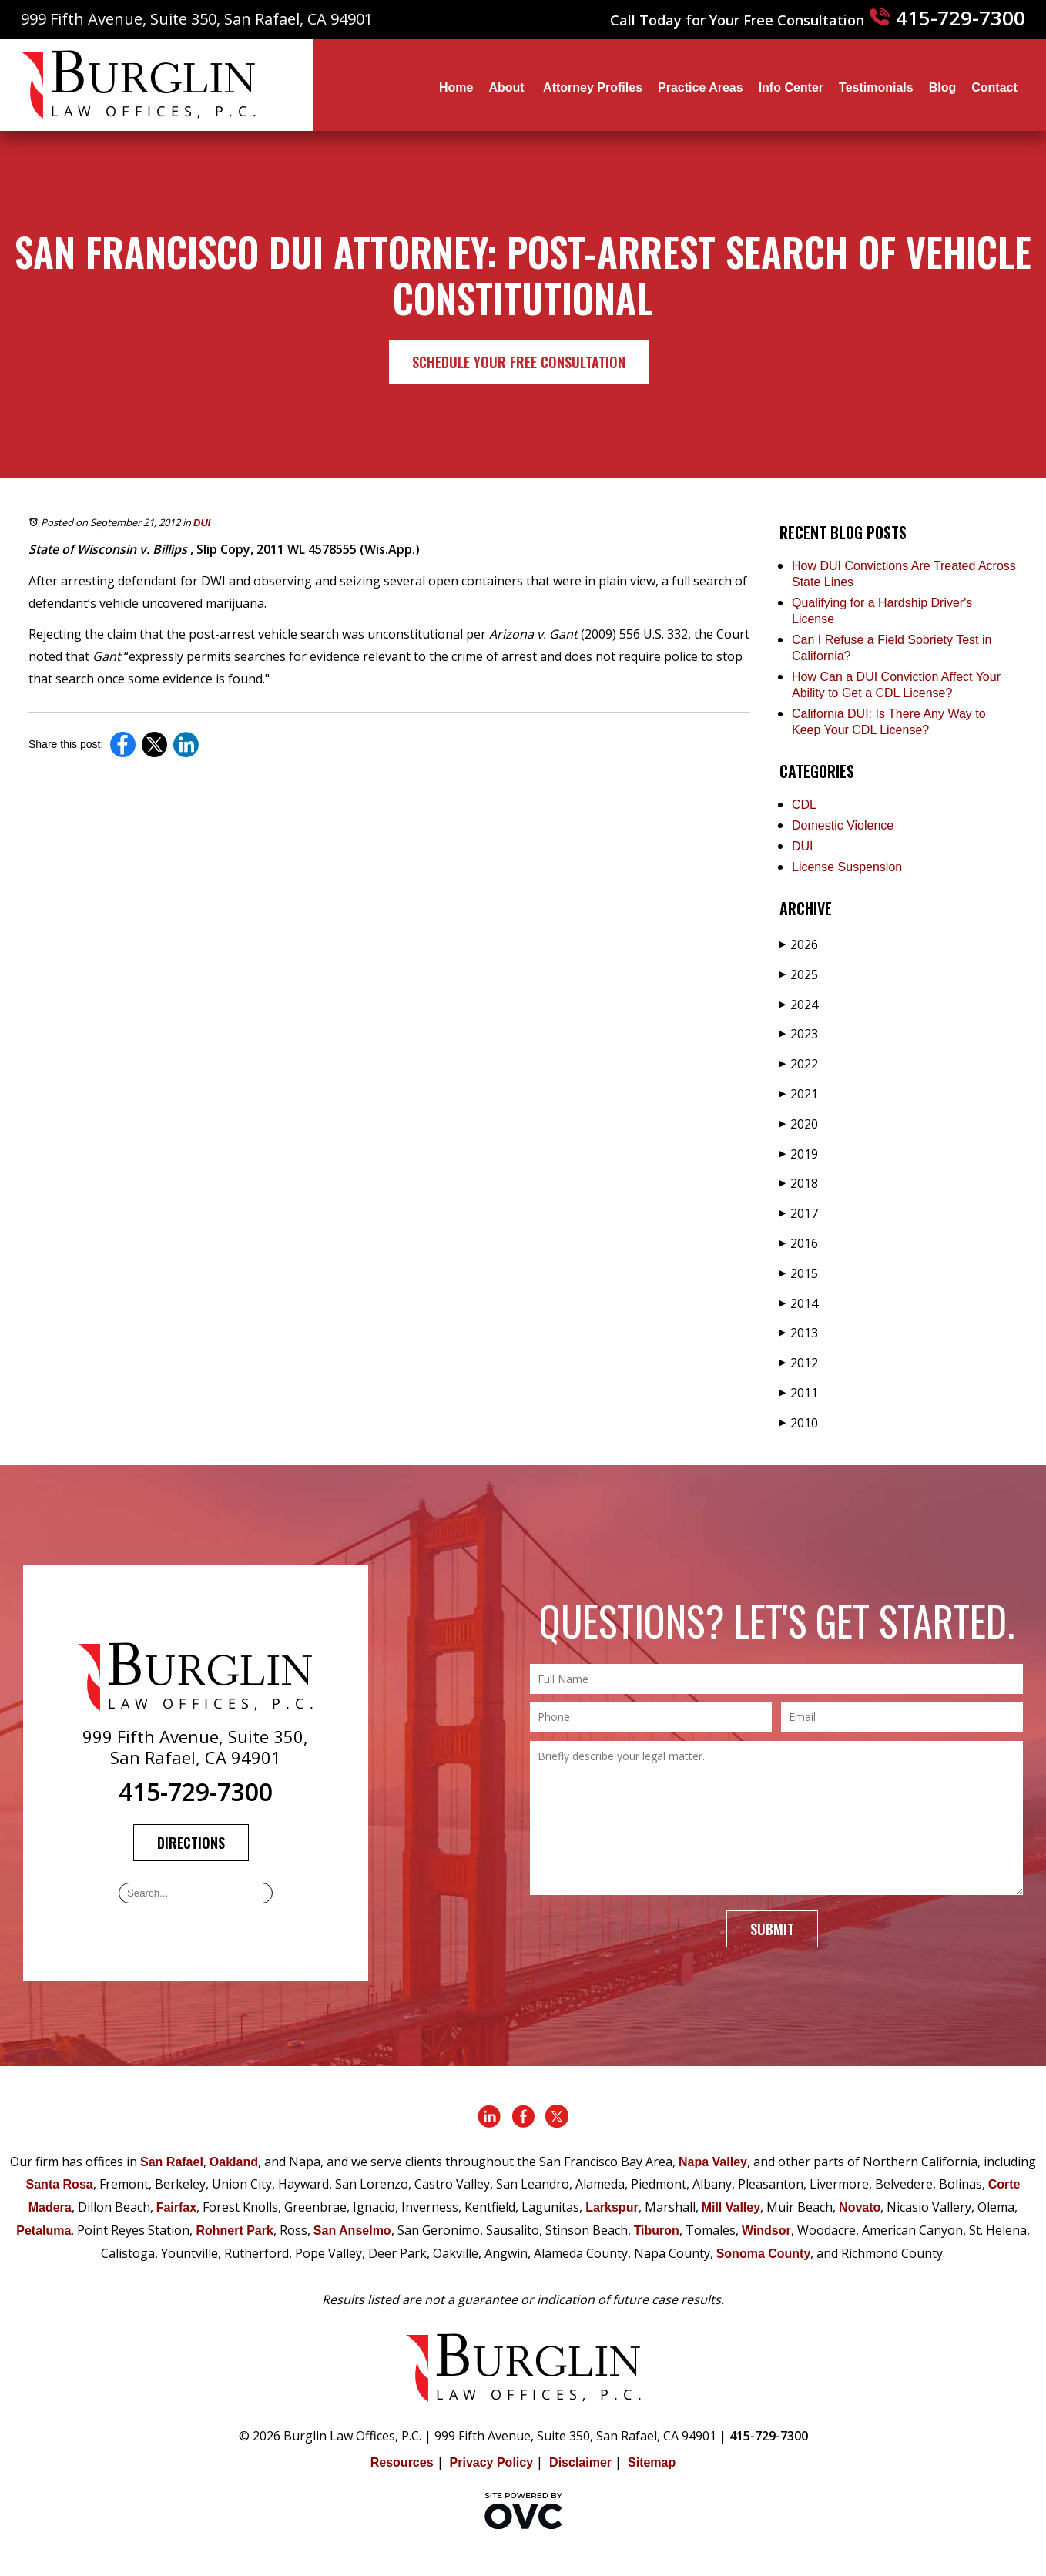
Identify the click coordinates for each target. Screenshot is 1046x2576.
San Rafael (171, 2161)
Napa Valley (713, 2161)
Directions (191, 1843)
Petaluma (43, 2230)
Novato (859, 2207)
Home (456, 87)
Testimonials (876, 87)
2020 (798, 1123)
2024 (798, 1004)
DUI (201, 522)
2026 (798, 944)
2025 (798, 974)
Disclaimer (580, 2462)
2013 (798, 1332)
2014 (798, 1303)
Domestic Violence (842, 825)
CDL (804, 804)
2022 (798, 1063)
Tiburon (656, 2230)
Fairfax (176, 2207)
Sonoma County (763, 2253)
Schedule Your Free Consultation (518, 362)
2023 (798, 1033)
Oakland (234, 2161)
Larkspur (611, 2207)
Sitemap (652, 2462)
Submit (772, 1929)
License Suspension (847, 867)
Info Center (791, 87)
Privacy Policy (492, 2462)
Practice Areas (700, 87)
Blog (943, 87)
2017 (798, 1213)
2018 (798, 1183)
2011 (798, 1392)
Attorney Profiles (592, 87)
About (508, 87)
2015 (798, 1273)
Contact (994, 87)
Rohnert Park (234, 2230)
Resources (402, 2462)
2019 (798, 1153)
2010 (798, 1422)
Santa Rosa (59, 2184)
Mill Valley (731, 2207)
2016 (798, 1243)
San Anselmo (352, 2230)
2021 (798, 1093)
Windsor (766, 2230)
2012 (798, 1362)
